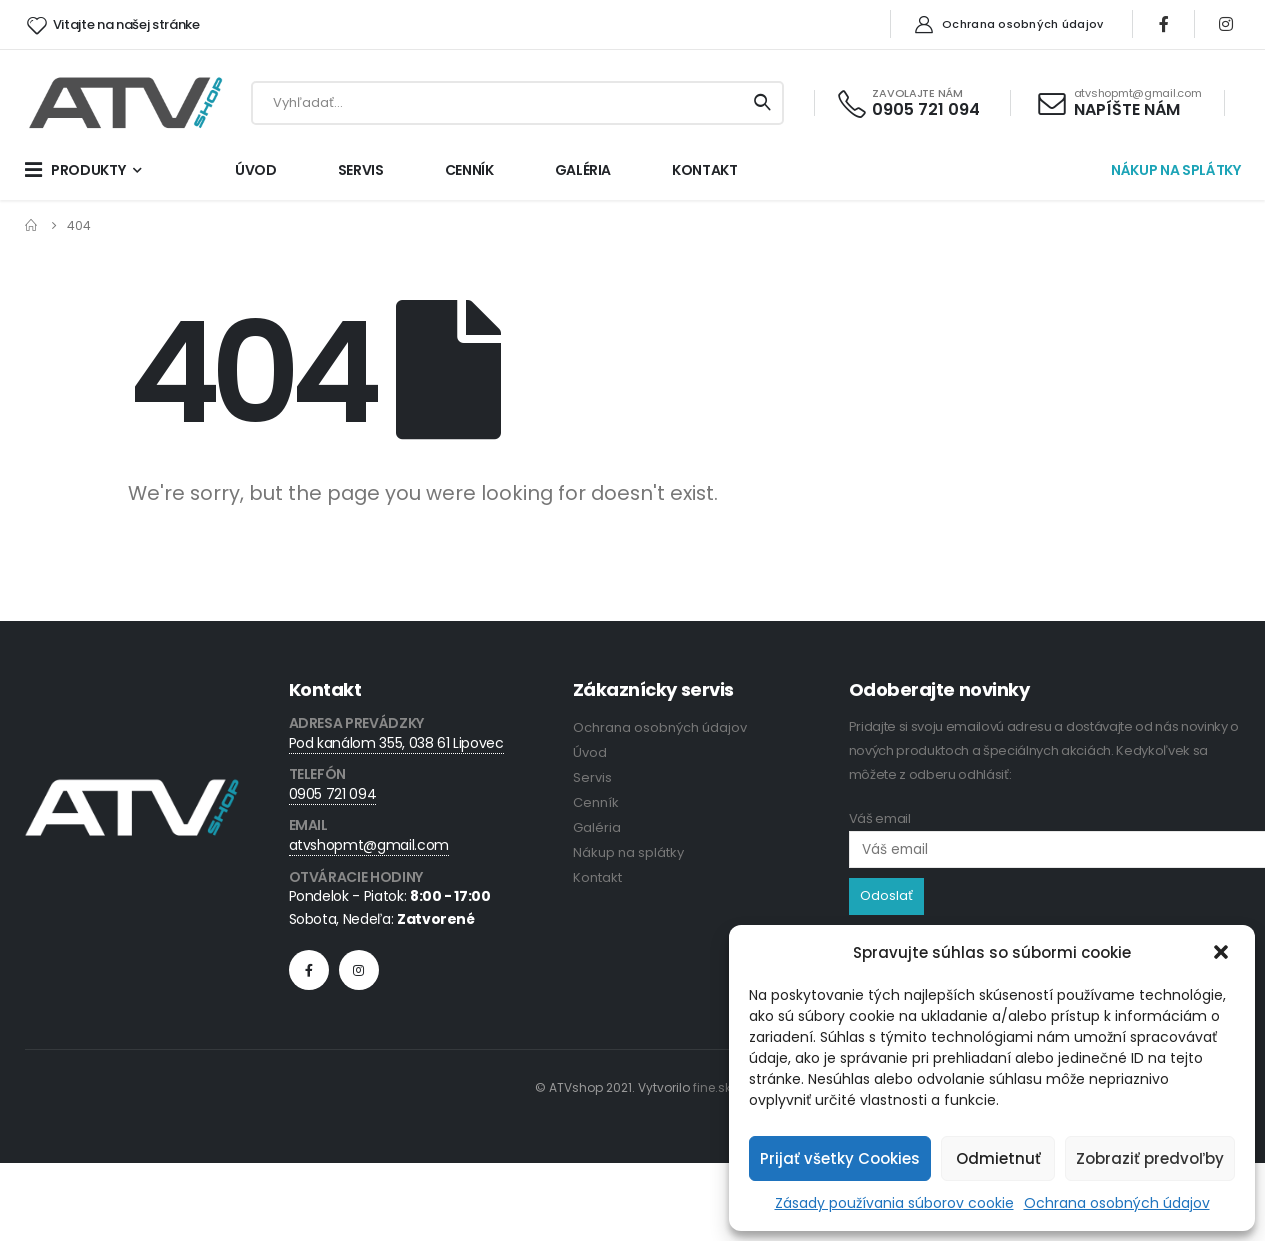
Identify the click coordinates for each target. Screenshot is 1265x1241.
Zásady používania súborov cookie (894, 1203)
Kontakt (597, 877)
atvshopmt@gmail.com (369, 845)
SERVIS (361, 170)
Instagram (359, 970)
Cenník (596, 802)
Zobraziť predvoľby (1150, 1158)
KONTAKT (705, 170)
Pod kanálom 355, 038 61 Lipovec (396, 743)
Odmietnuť (998, 1158)
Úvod (590, 752)
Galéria (597, 827)
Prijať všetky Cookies (840, 1158)
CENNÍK (469, 170)
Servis (592, 777)
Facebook (309, 970)
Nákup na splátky (628, 852)
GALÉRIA (583, 170)
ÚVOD (256, 170)
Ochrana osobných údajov (1117, 1203)
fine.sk (712, 1087)
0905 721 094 (333, 794)
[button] (1223, 953)
